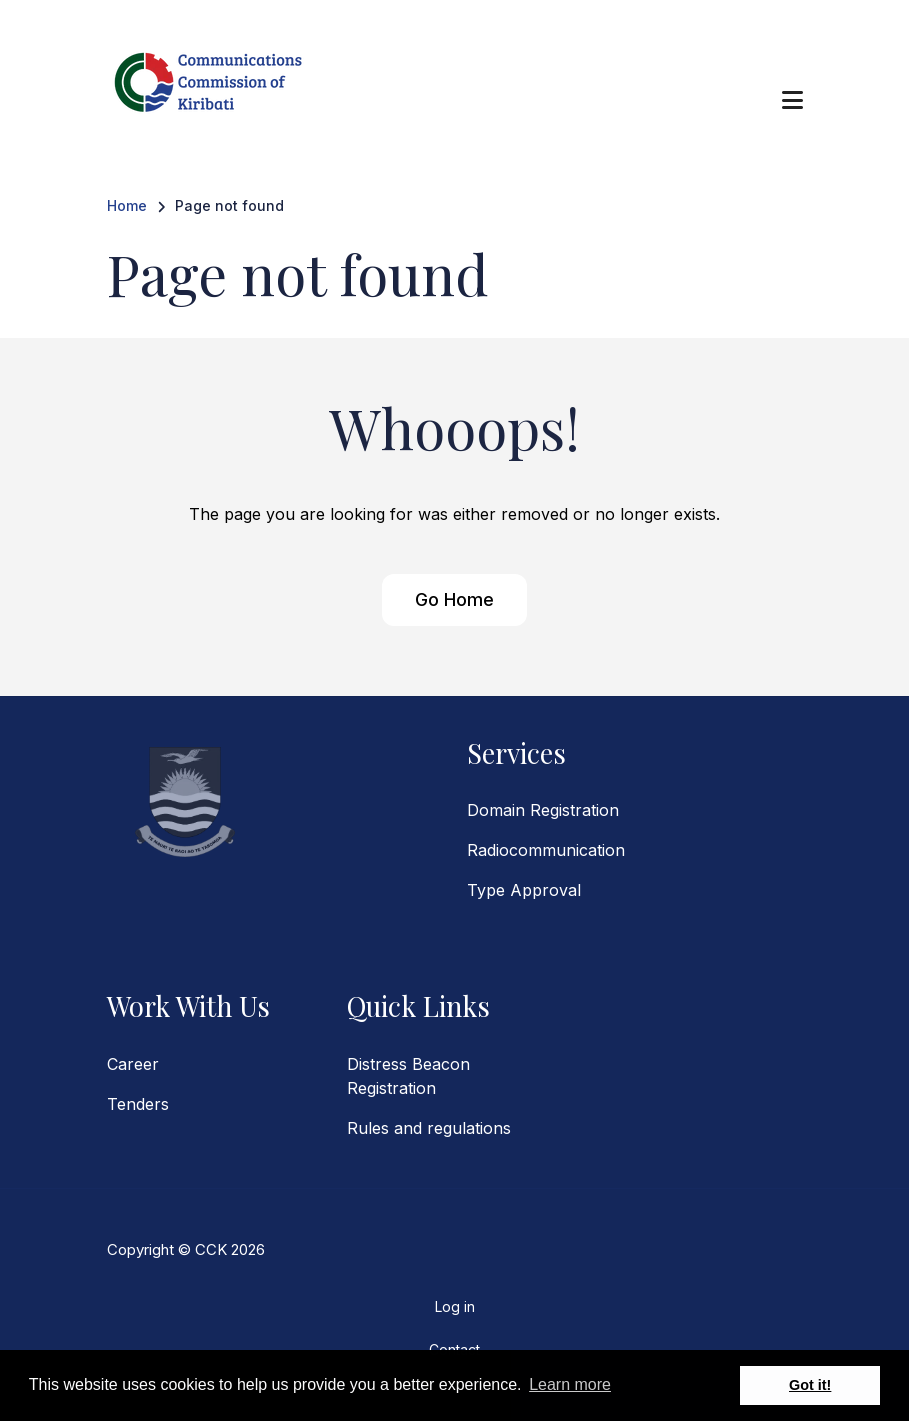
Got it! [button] (810, 1385)
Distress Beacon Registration (408, 1076)
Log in (455, 1306)
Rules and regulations (429, 1128)
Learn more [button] (570, 1384)
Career (133, 1064)
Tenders (138, 1104)
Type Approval (524, 890)
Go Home (454, 599)
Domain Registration (543, 810)
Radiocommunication (546, 850)
